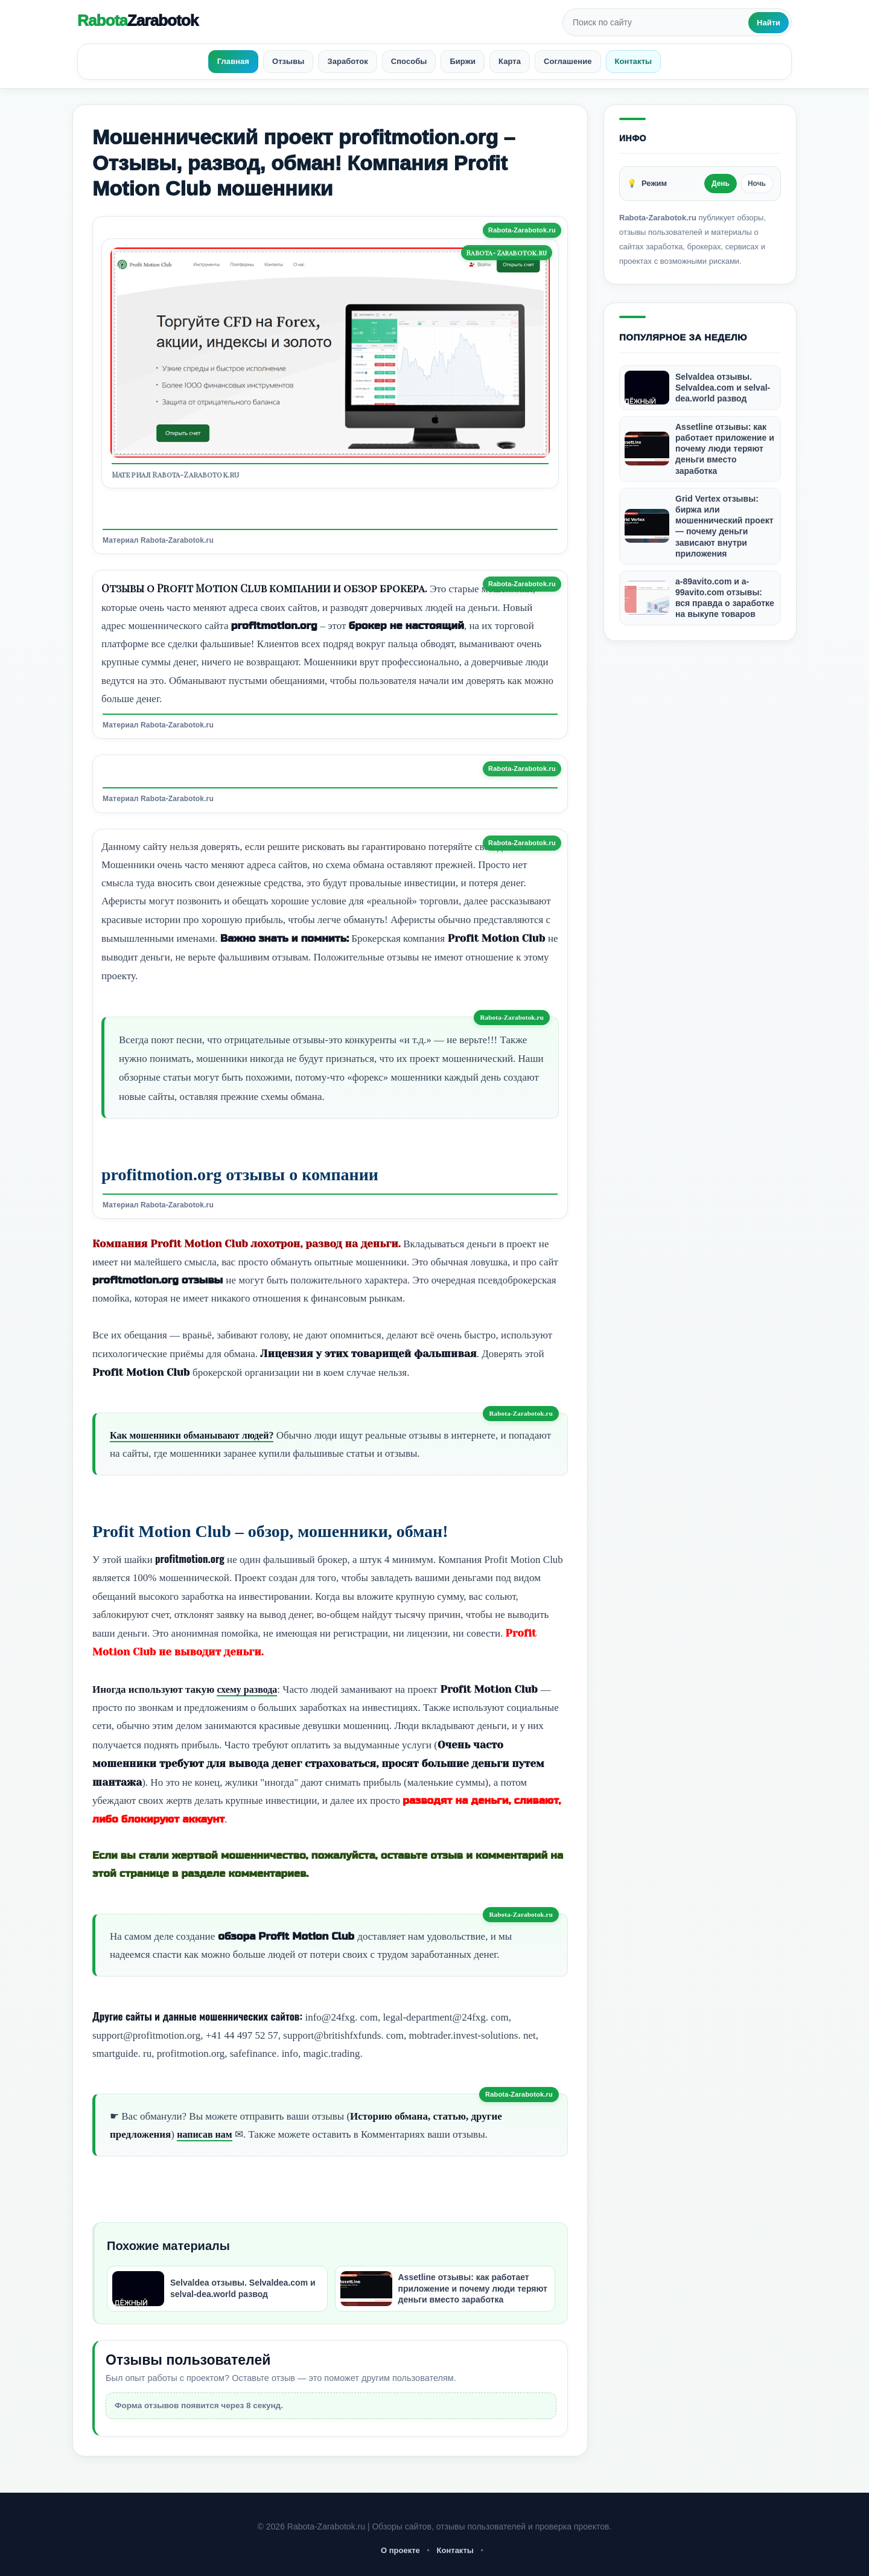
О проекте (400, 2550)
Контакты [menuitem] (633, 61)
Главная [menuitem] (233, 61)
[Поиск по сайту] (656, 22)
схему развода (249, 1689)
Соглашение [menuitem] (568, 61)
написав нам (206, 2134)
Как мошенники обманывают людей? (197, 1435)
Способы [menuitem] (409, 61)
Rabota (137, 20)
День (720, 183)
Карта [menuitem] (509, 61)
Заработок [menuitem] (347, 61)
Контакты (455, 2550)
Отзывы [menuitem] (288, 61)
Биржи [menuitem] (463, 61)
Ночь (757, 183)
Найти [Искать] (768, 22)
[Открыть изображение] (330, 353)
